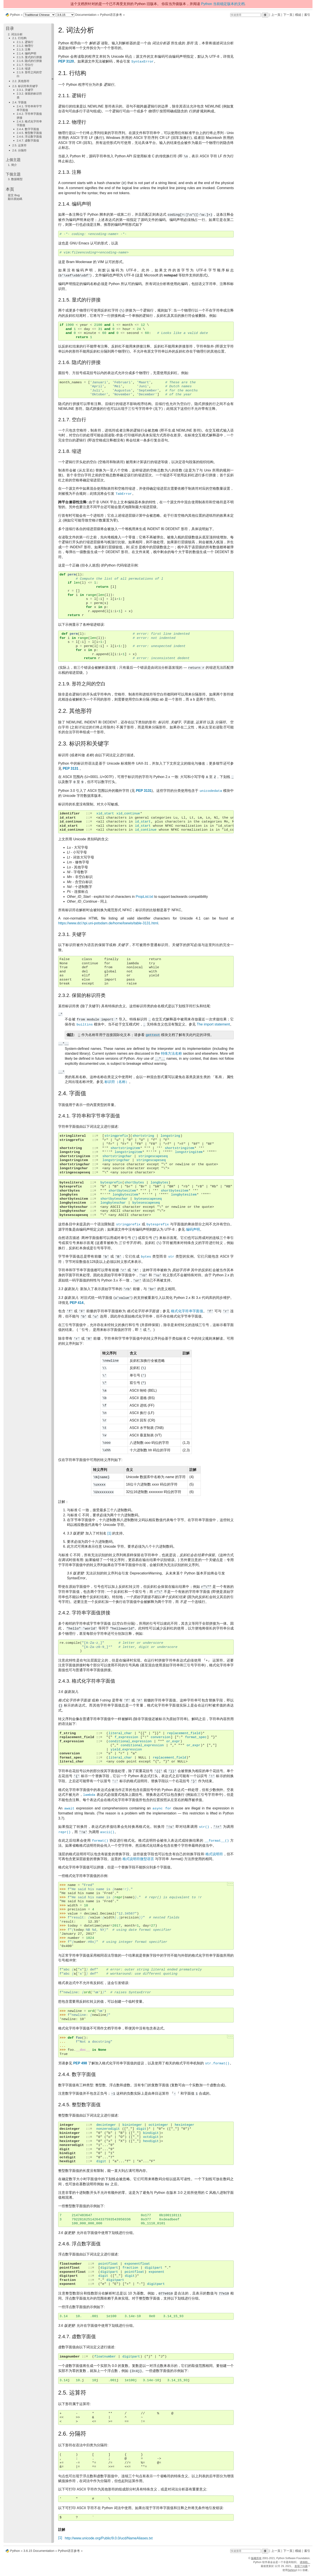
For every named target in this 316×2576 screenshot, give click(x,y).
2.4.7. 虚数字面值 (28, 140)
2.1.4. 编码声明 (26, 53)
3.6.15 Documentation (38, 2552)
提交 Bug (14, 195)
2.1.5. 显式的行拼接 (29, 57)
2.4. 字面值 (19, 102)
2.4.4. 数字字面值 (28, 129)
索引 (307, 14)
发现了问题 (301, 2568)
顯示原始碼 (15, 199)
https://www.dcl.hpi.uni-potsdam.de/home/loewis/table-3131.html (108, 923)
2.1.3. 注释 (24, 49)
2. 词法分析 (15, 34)
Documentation (86, 14)
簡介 (12, 165)
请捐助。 (305, 2564)
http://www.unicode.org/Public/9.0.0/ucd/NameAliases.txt (109, 2540)
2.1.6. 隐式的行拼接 (29, 61)
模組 (298, 14)
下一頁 (288, 14)
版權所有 (256, 2560)
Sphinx (292, 2572)
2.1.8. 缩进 (24, 68)
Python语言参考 (111, 14)
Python (15, 14)
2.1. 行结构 (19, 38)
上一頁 (275, 14)
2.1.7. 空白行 (25, 64)
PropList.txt (144, 896)
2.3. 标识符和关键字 (25, 86)
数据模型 (15, 179)
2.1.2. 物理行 (25, 45)
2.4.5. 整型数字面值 (29, 132)
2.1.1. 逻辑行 (25, 42)
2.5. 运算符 (19, 145)
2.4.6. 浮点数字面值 (29, 136)
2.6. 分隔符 (19, 150)
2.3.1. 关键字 (25, 89)
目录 (10, 28)
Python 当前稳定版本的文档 (222, 4)
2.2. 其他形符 (20, 81)
